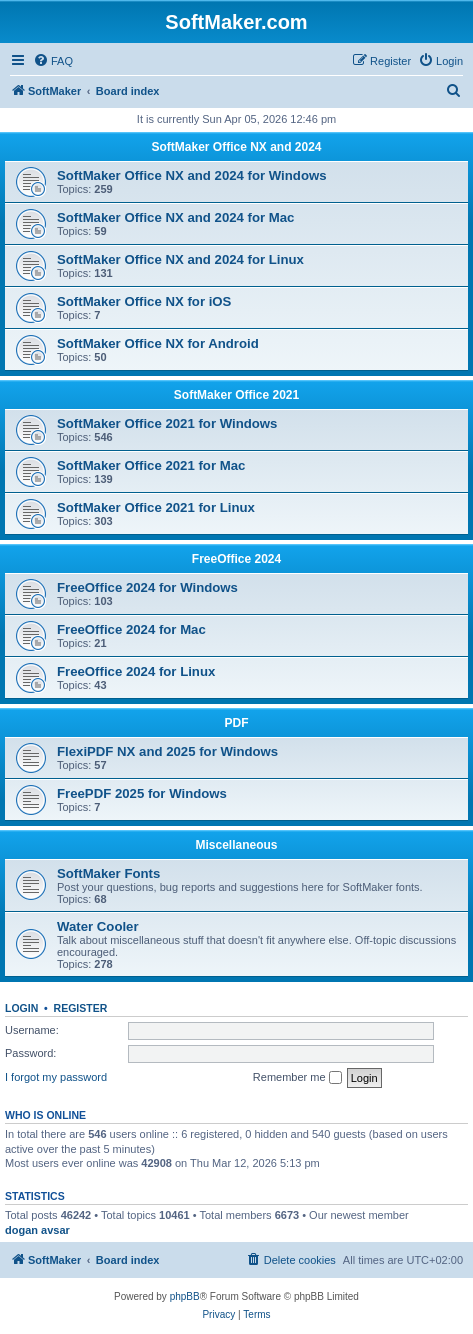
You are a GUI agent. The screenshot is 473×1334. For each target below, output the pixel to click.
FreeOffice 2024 (236, 559)
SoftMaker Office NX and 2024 (236, 147)
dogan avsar (37, 1230)
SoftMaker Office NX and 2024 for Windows (192, 175)
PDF (237, 723)
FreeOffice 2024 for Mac (131, 629)
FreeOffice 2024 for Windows (147, 587)
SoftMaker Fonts (108, 873)
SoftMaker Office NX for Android (158, 343)
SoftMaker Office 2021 (236, 395)
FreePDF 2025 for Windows (142, 793)
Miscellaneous (236, 845)
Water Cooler (98, 926)
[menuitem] (53, 61)
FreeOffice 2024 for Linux (136, 671)
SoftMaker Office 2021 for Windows (167, 423)
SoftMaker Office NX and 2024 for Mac (175, 217)
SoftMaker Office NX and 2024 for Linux (180, 259)
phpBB (185, 1296)
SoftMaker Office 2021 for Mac (151, 465)
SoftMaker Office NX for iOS (144, 301)
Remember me (297, 1078)
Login (21, 1008)
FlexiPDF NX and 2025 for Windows (167, 751)
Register (81, 1008)
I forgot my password (56, 1077)
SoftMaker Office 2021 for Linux (156, 507)
